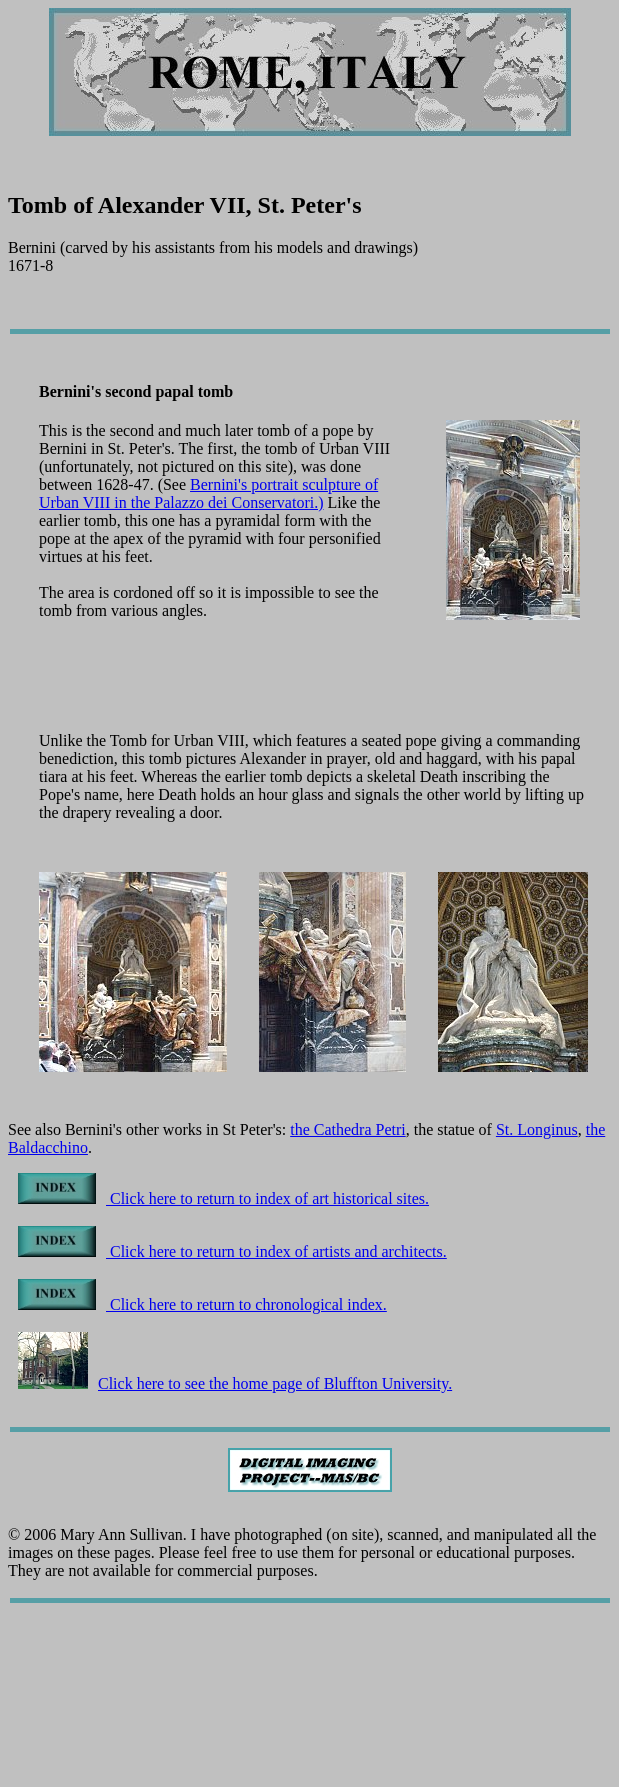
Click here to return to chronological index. (202, 1304)
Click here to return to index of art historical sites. (223, 1198)
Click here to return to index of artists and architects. (232, 1251)
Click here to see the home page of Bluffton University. (235, 1383)
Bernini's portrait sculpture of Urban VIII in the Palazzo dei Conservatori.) (208, 493)
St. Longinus (537, 1129)
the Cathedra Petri (348, 1129)
